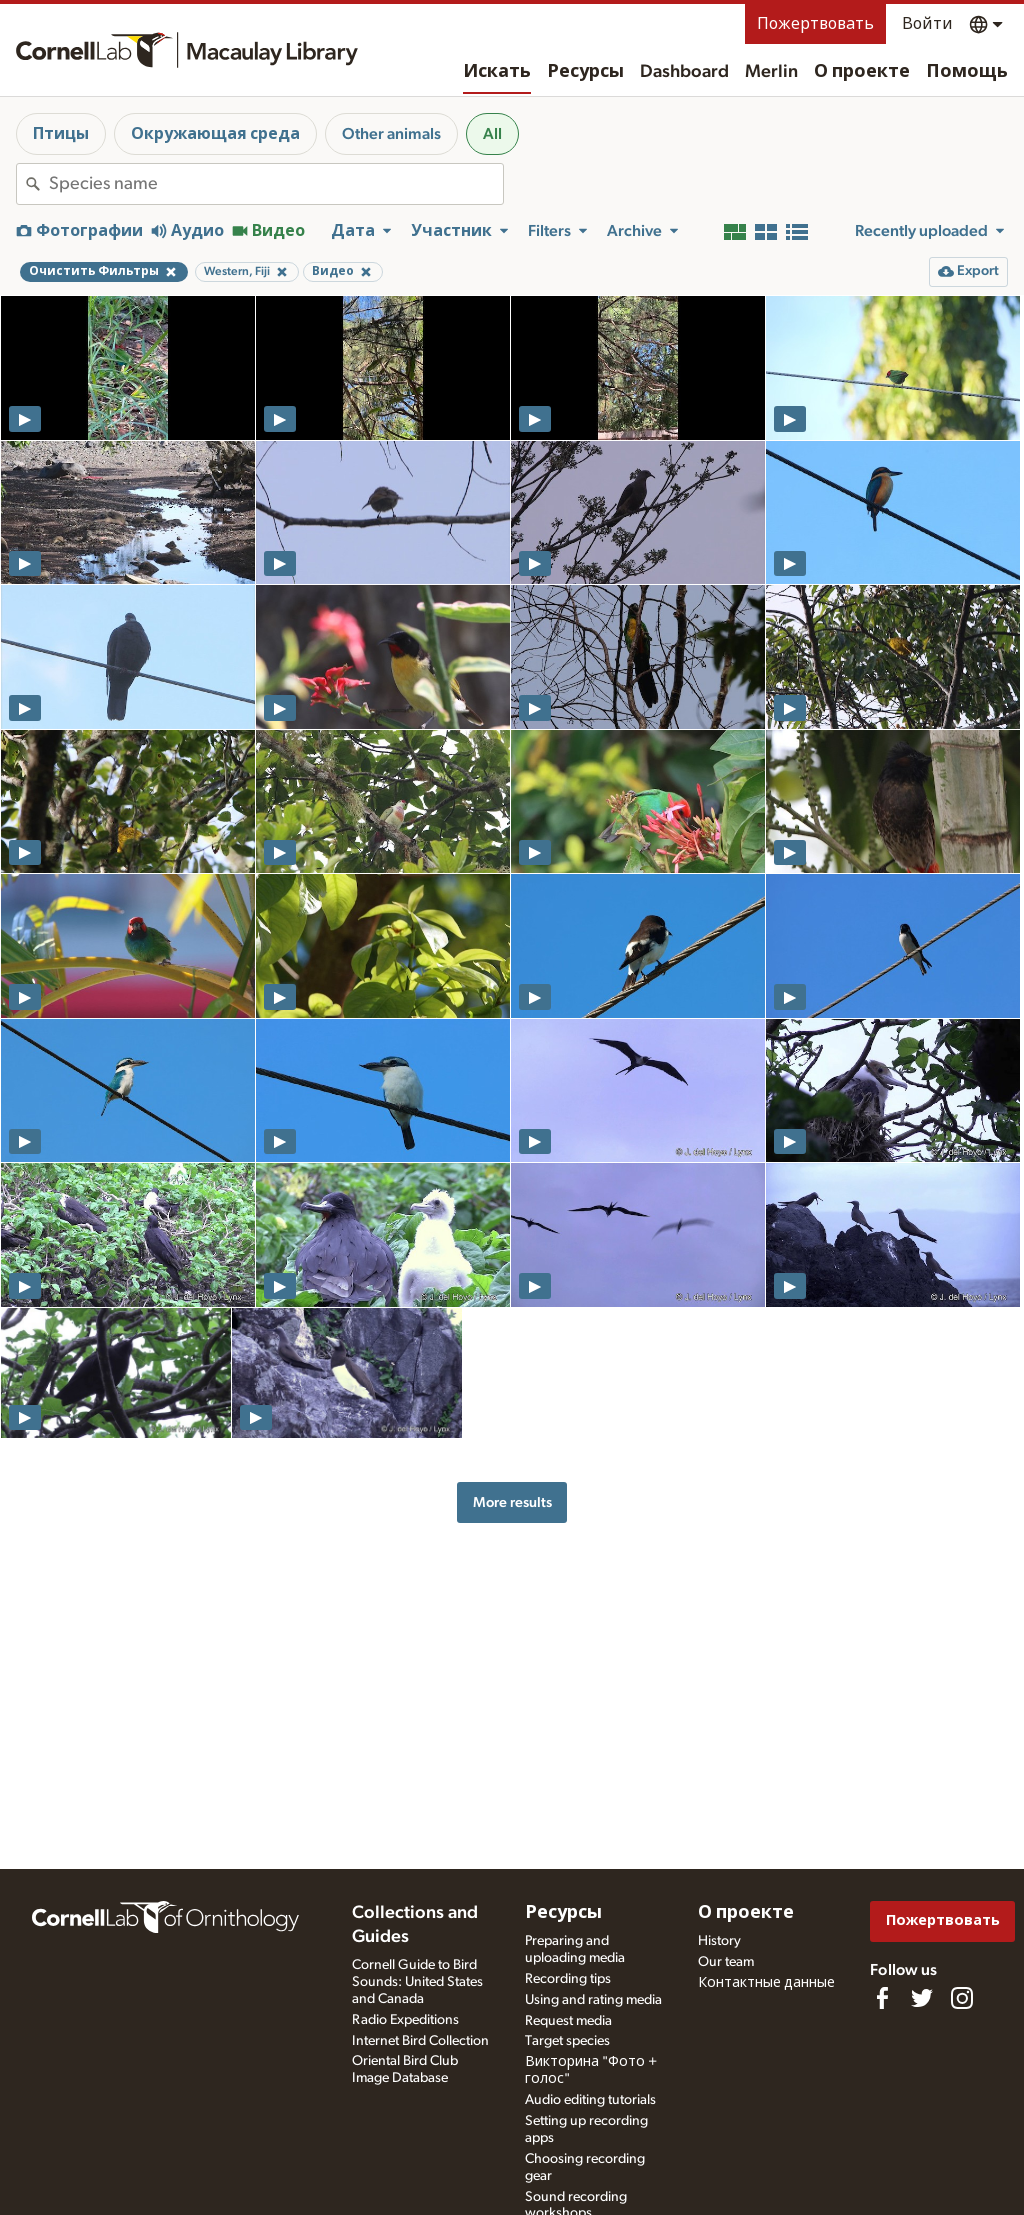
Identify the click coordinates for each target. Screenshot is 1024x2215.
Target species (567, 2041)
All (492, 134)
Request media (568, 2021)
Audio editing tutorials (590, 2100)
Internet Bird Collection (420, 2041)
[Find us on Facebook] (882, 1998)
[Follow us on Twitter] (922, 1998)
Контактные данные (766, 1983)
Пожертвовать (815, 24)
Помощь (967, 72)
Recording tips (568, 1979)
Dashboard (684, 72)
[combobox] (276, 184)
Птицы (61, 134)
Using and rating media (593, 2000)
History (719, 1941)
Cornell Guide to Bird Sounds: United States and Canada (417, 1982)
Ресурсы (585, 72)
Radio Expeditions (405, 2020)
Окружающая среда (215, 134)
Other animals (391, 134)
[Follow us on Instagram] (962, 1998)
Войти (927, 24)
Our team (726, 1962)
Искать (497, 72)
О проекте (862, 72)
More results (512, 1502)
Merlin (771, 72)
